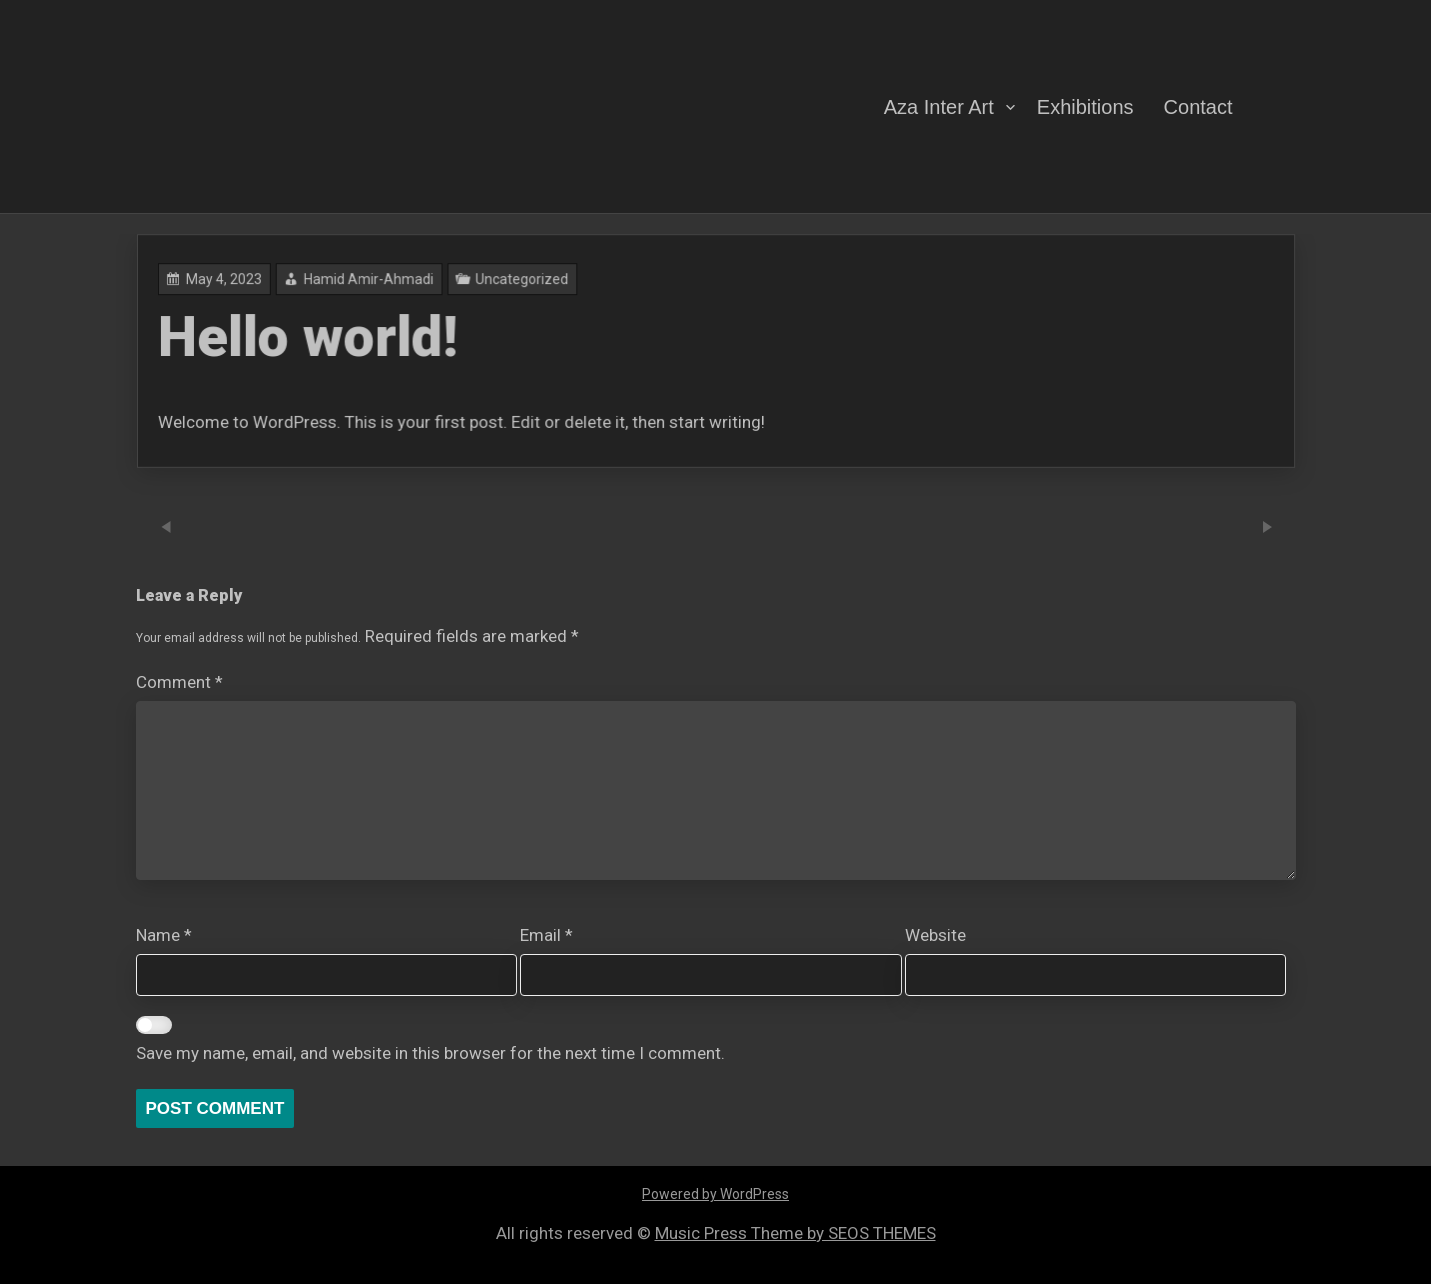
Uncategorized (608, 309)
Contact (1198, 106)
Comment (179, 682)
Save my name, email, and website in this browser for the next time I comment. (430, 1053)
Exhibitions (1085, 106)
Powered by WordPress (715, 1194)
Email (546, 935)
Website (935, 935)
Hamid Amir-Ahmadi (518, 309)
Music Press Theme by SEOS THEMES (795, 1233)
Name (164, 935)
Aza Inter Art (939, 106)
